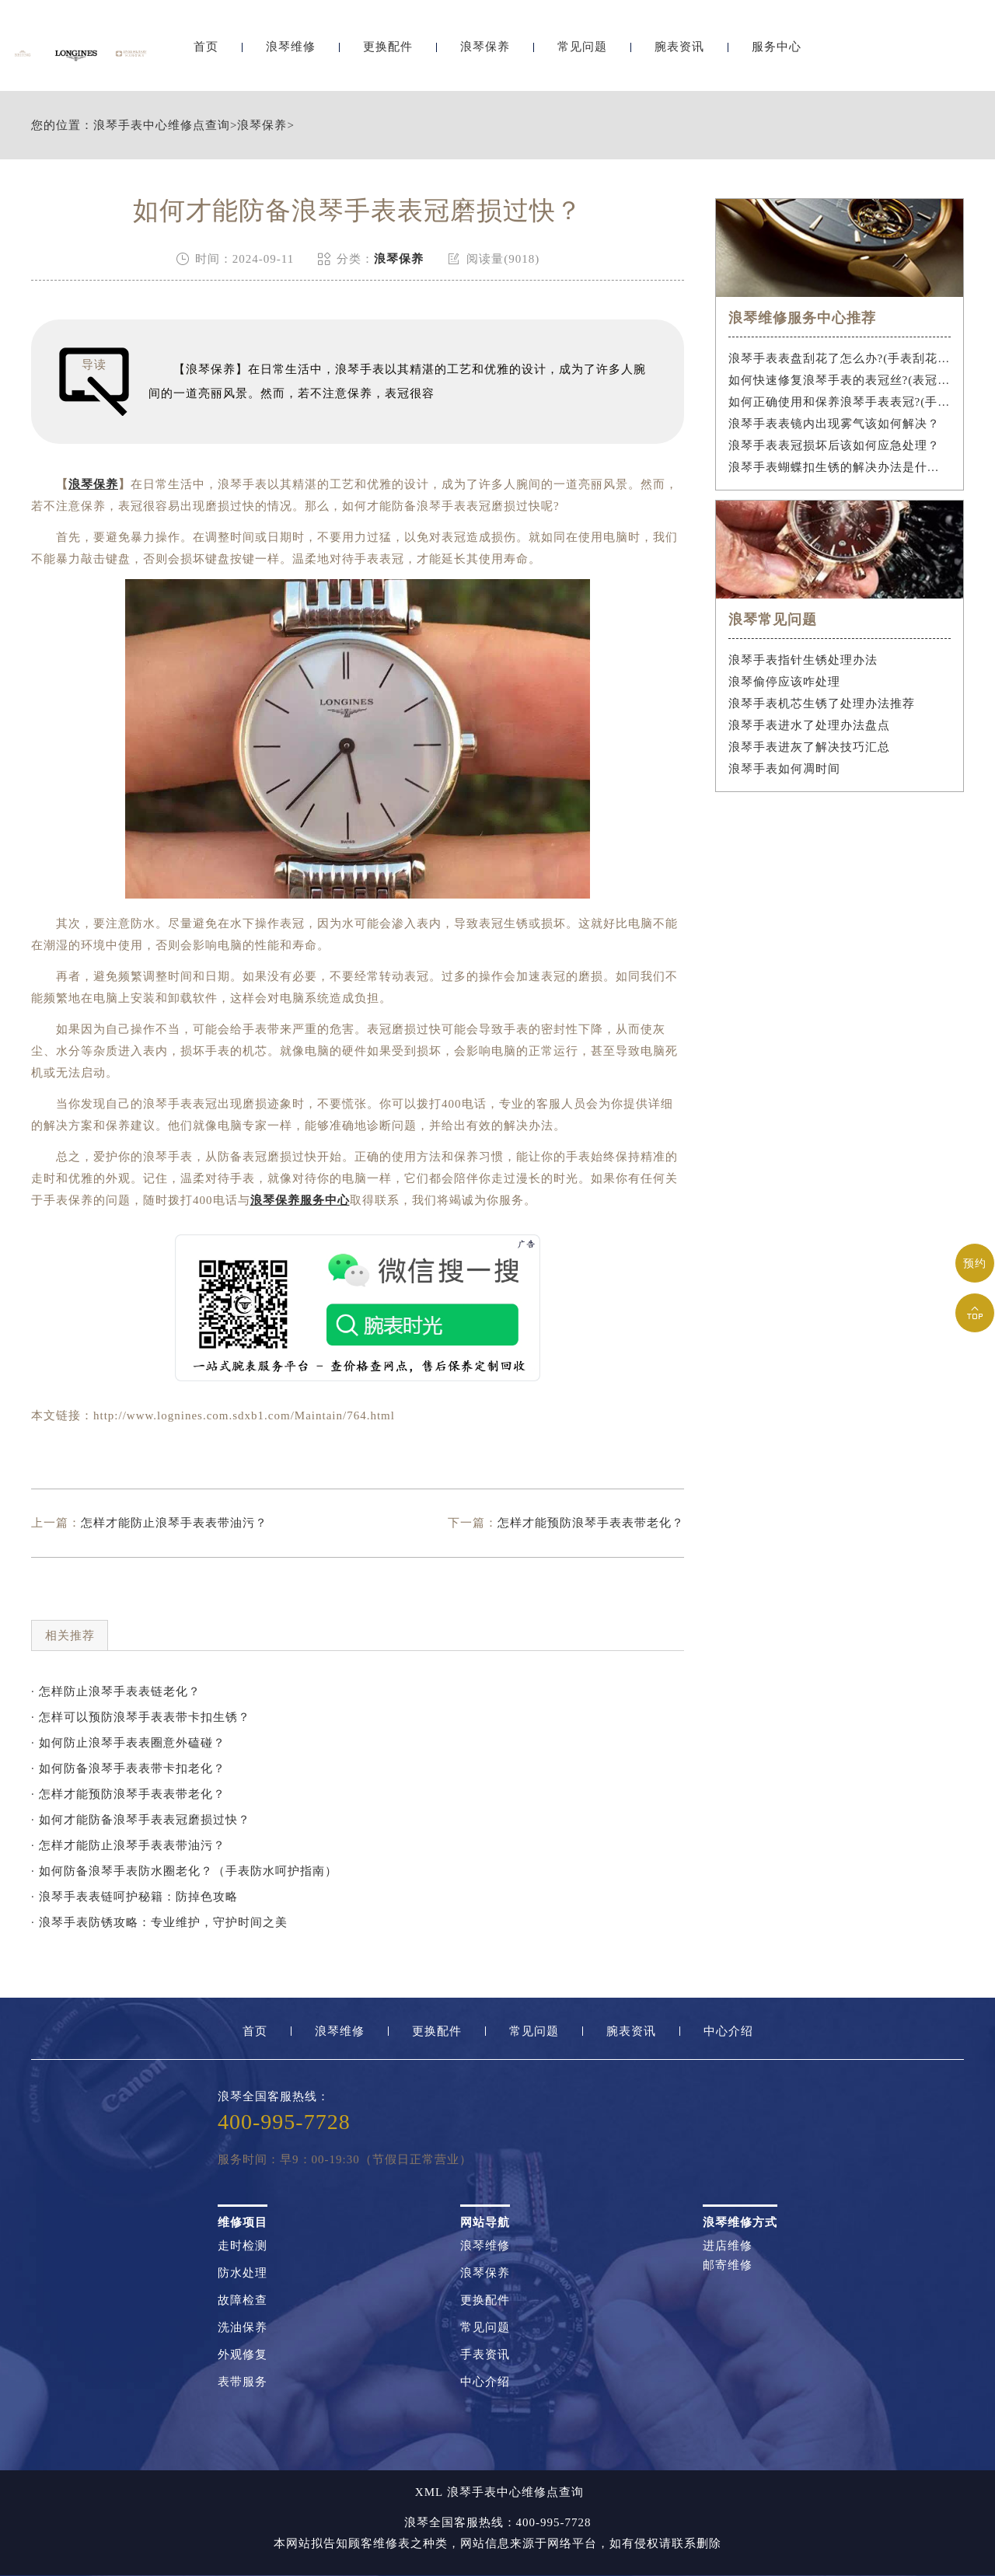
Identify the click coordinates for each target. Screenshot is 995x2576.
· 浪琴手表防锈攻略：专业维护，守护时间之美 (159, 1922)
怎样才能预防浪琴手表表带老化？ (591, 1523)
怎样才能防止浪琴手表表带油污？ (174, 1523)
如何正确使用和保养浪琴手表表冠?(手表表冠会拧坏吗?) (839, 402)
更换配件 (388, 52)
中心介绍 (728, 2031)
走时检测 (242, 2246)
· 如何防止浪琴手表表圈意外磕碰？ (128, 1743)
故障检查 (242, 2300)
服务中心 (776, 52)
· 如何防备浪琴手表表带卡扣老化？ (128, 1768)
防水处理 (242, 2273)
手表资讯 (485, 2355)
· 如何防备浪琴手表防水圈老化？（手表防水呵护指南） (184, 1871)
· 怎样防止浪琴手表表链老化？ (116, 1691)
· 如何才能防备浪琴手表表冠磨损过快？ (140, 1819)
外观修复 (242, 2355)
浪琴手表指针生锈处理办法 (803, 660)
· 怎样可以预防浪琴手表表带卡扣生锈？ (140, 1717)
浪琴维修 (291, 52)
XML (429, 2492)
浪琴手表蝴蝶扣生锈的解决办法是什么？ (839, 467)
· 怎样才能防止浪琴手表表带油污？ (128, 1845)
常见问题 (582, 52)
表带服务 (242, 2382)
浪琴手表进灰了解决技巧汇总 (809, 747)
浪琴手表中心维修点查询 (161, 125)
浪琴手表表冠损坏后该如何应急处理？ (834, 445)
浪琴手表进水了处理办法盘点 (809, 725)
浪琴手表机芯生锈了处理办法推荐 (821, 703)
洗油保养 (242, 2327)
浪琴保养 (485, 52)
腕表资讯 (679, 52)
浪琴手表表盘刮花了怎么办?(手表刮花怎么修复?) (839, 358)
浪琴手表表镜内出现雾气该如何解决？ (834, 423)
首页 (206, 52)
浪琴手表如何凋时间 (784, 769)
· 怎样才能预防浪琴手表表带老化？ (128, 1794)
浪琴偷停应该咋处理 (784, 681)
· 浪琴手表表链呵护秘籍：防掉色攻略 (134, 1896)
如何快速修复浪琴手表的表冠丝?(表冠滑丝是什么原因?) (839, 380)
